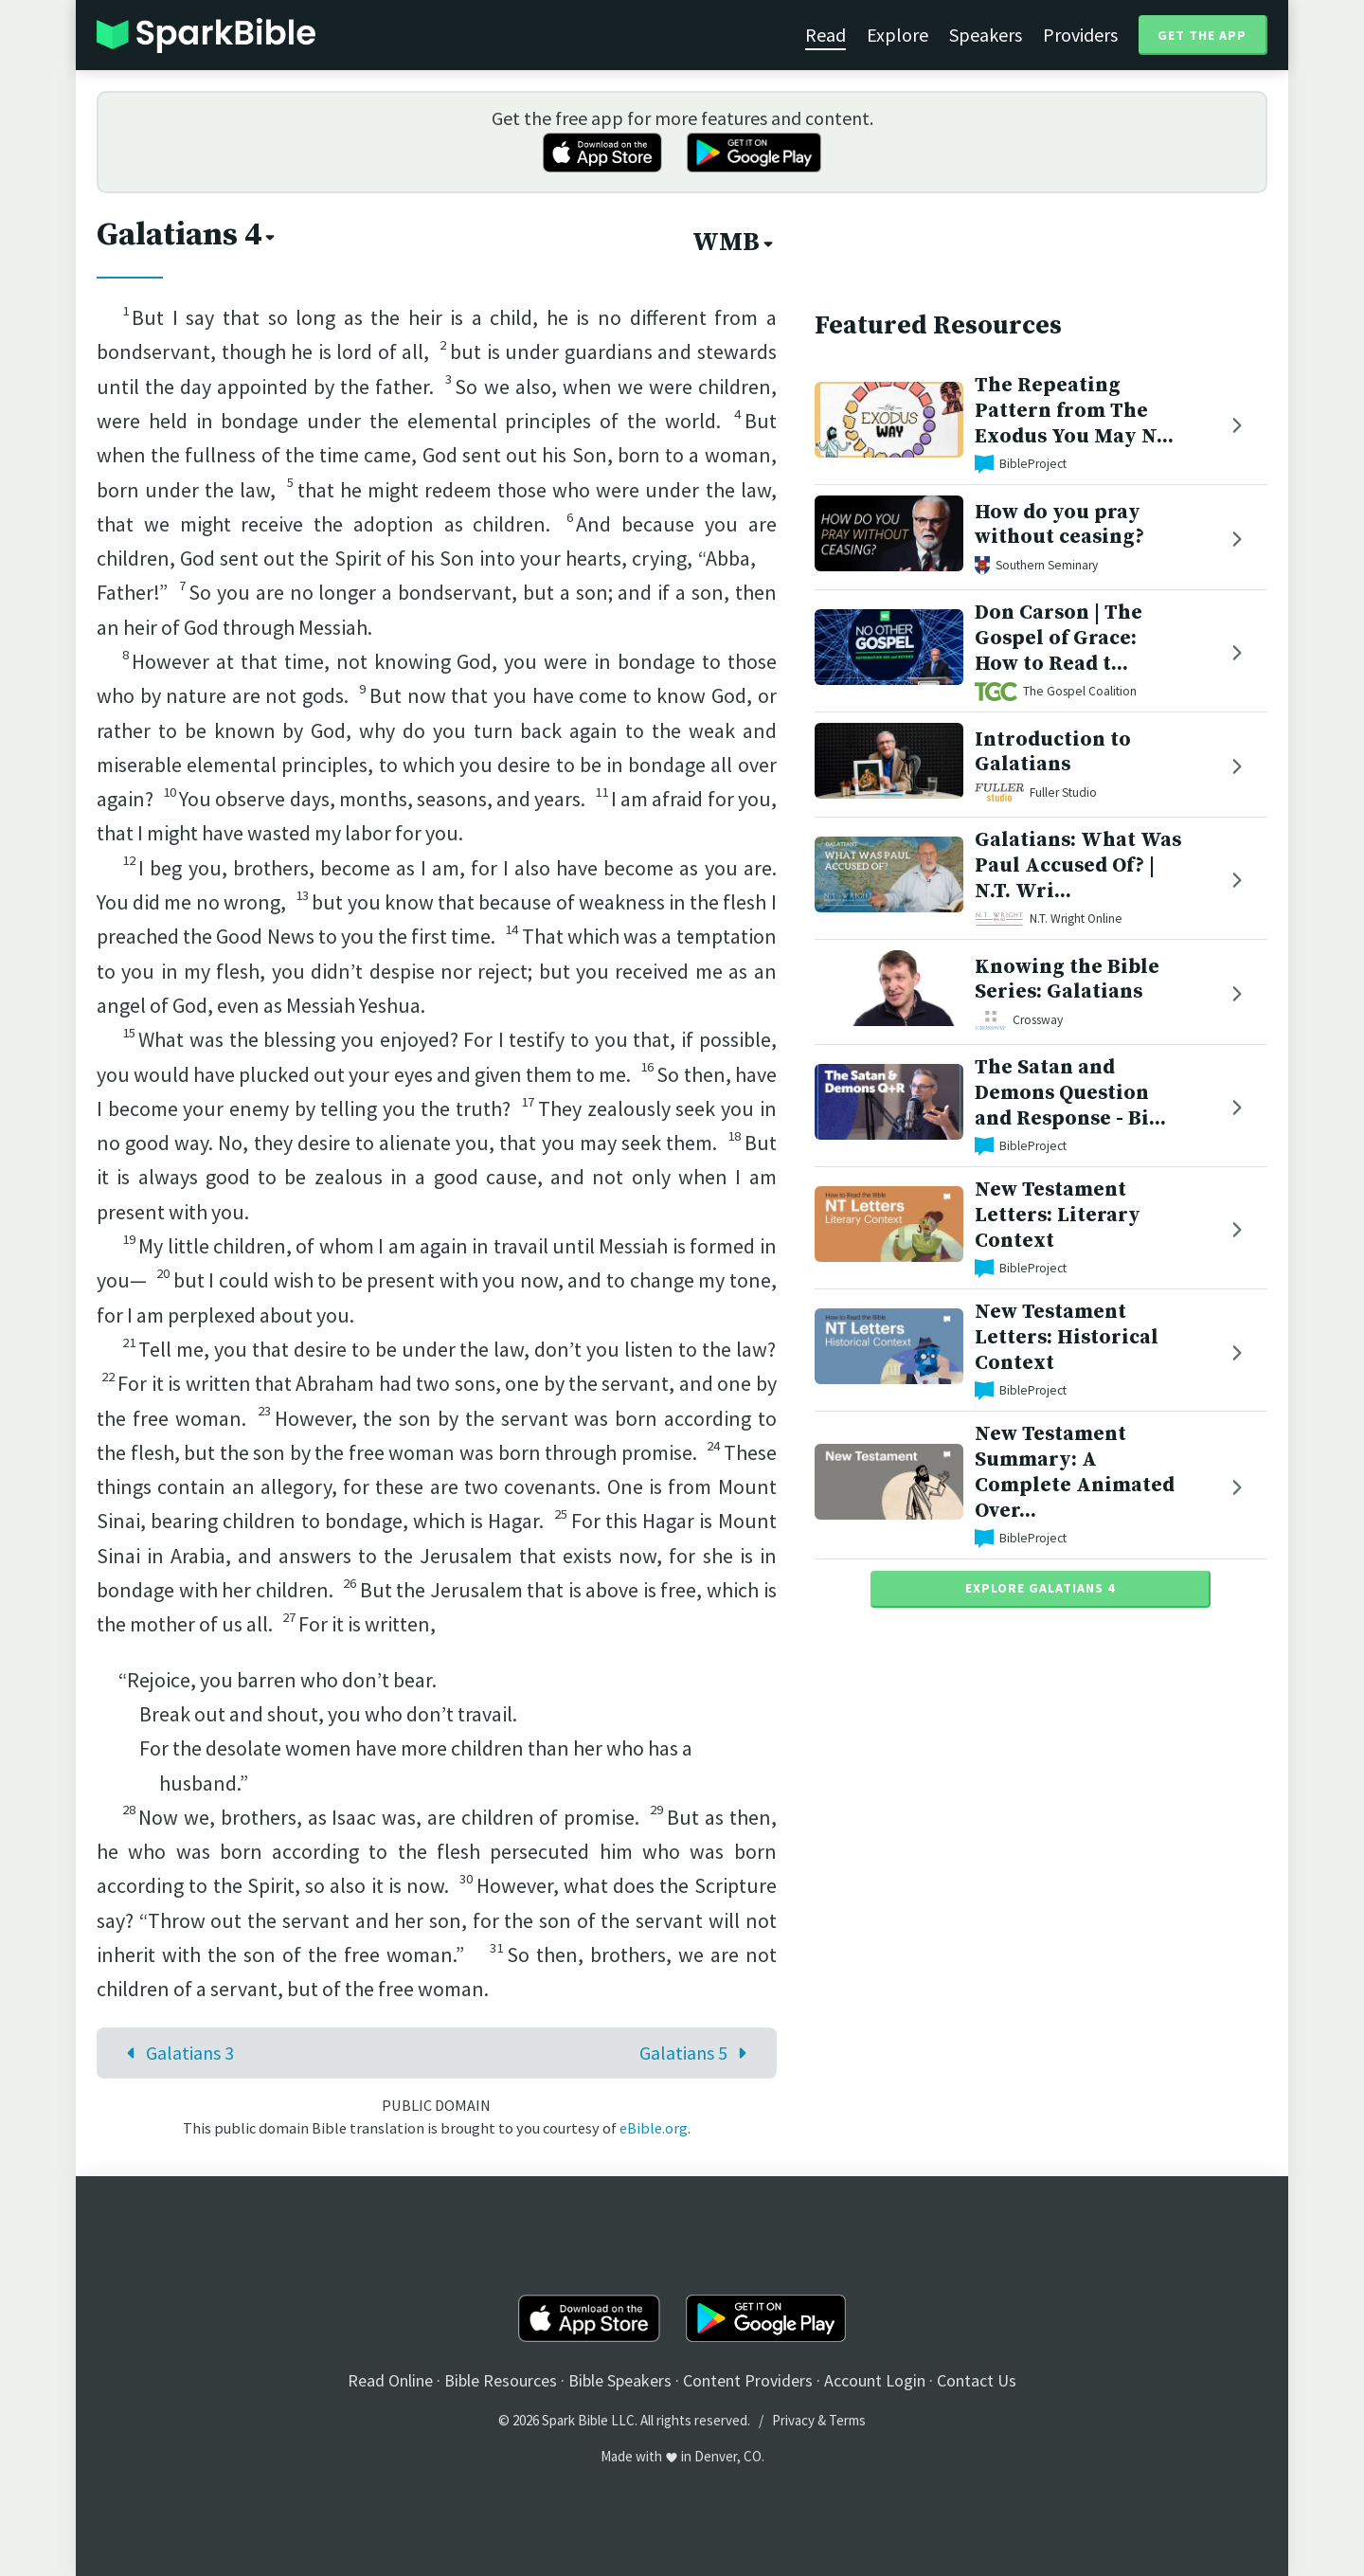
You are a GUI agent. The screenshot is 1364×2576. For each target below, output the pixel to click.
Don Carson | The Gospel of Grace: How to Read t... (1058, 638)
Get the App (1202, 35)
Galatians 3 (175, 2052)
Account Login (874, 2380)
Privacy (793, 2420)
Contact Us (976, 2380)
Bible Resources (500, 2380)
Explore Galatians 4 (1040, 1587)
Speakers (985, 34)
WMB (734, 242)
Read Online (390, 2380)
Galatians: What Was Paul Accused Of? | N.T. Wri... (1078, 865)
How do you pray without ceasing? (1059, 524)
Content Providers (748, 2380)
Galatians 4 (187, 235)
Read (825, 34)
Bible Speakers (620, 2380)
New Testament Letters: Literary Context (1057, 1215)
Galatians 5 (697, 2052)
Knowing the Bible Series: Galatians (1067, 979)
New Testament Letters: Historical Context (1066, 1337)
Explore (897, 34)
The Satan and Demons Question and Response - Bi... (1070, 1092)
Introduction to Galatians (1053, 752)
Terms (847, 2420)
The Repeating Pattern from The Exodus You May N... (1074, 410)
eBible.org (653, 2127)
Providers (1080, 34)
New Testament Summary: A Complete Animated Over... (1075, 1471)
